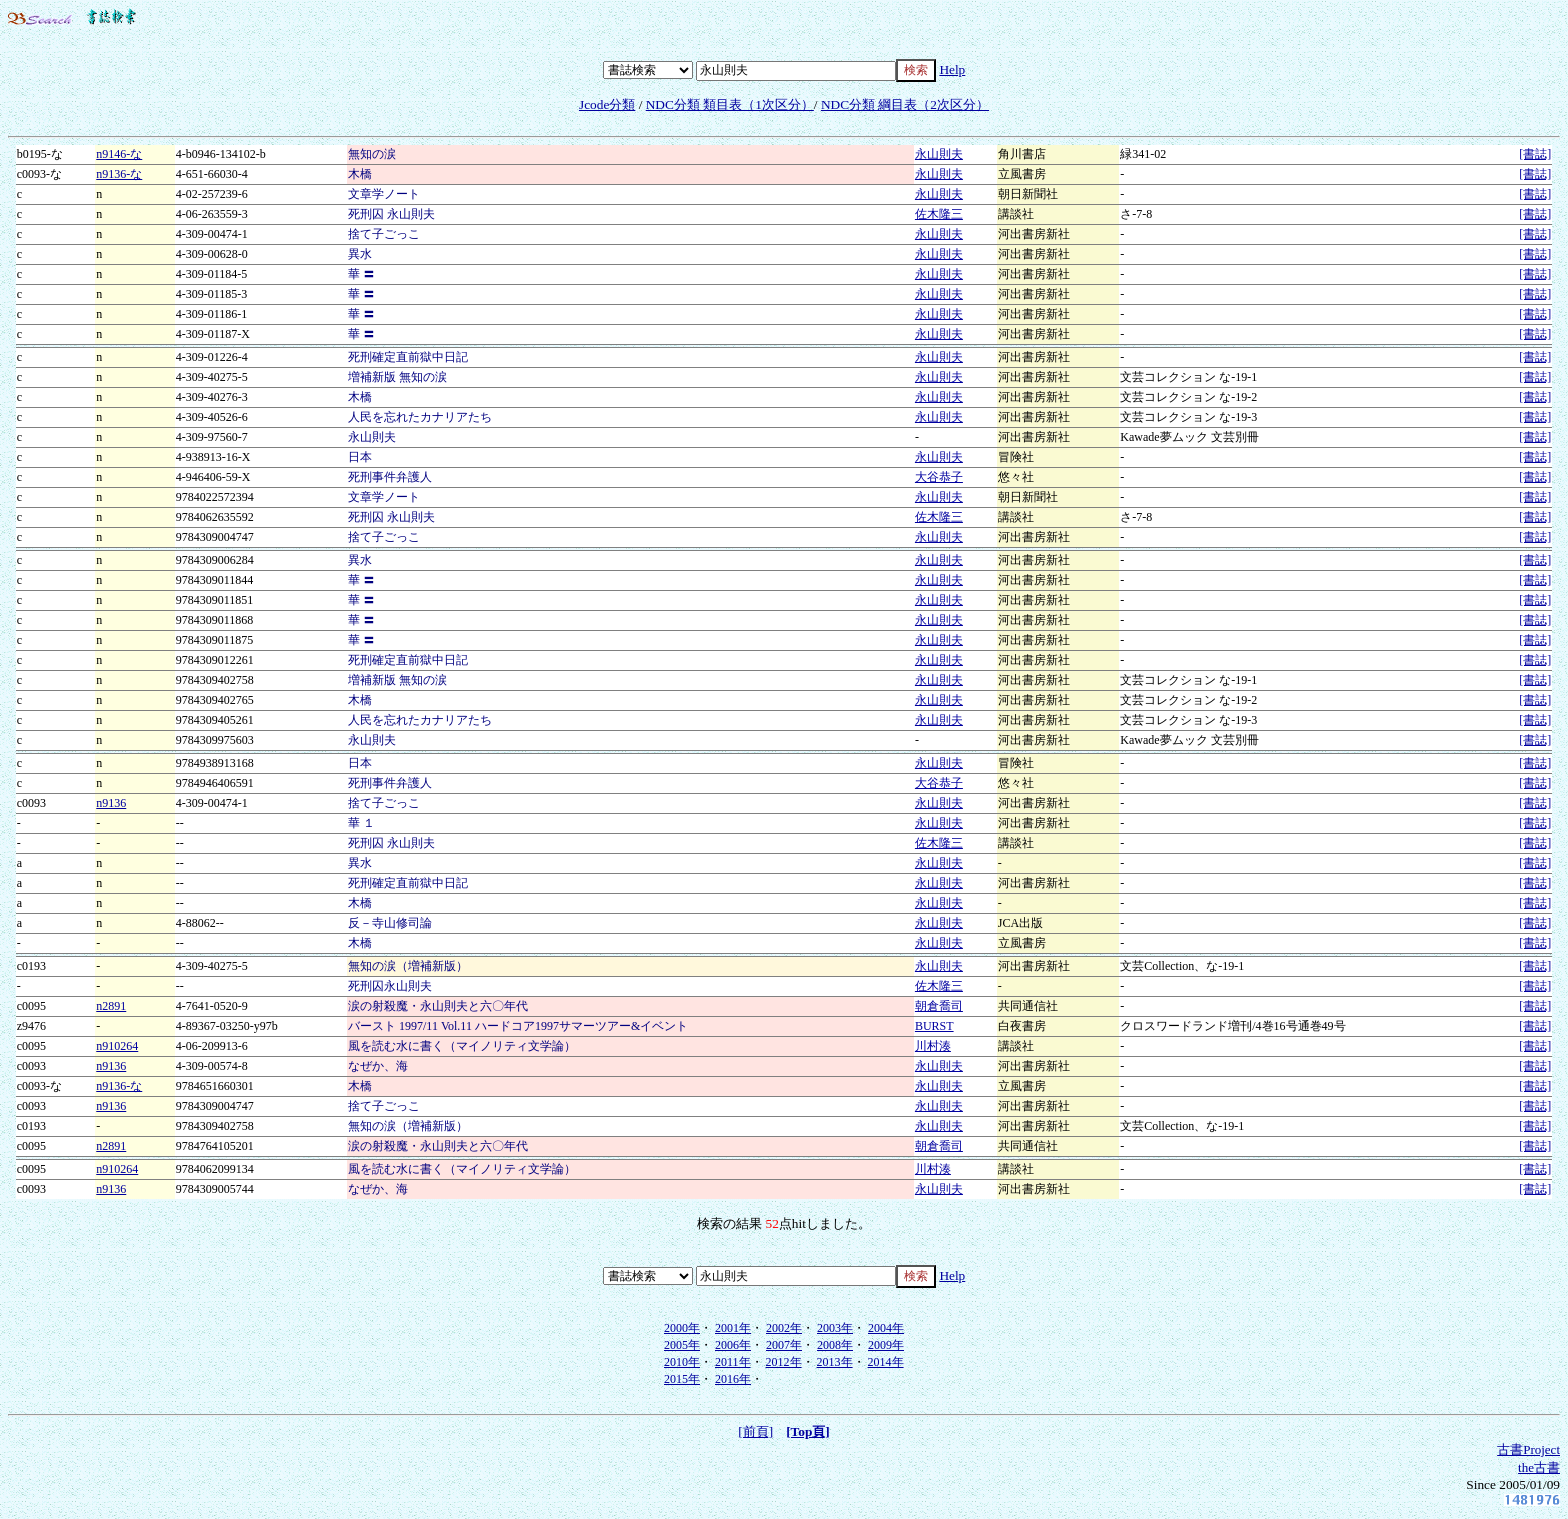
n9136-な (119, 174)
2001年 (733, 1328)
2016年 (733, 1379)
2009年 (886, 1345)
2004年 (886, 1328)
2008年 (835, 1345)
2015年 (682, 1379)
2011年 (733, 1362)
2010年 (682, 1362)
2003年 (835, 1328)
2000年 (682, 1328)
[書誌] (1535, 154)
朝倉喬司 (939, 1006)
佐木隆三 (939, 214)
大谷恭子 (939, 477)
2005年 (682, 1345)
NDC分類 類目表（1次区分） (730, 104)
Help (952, 69)
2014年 (886, 1362)
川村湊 (933, 1046)
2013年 (835, 1362)
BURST (934, 1026)
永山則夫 (939, 154)
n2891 (111, 1006)
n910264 (117, 1046)
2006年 (733, 1345)
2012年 (784, 1362)
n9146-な (119, 154)
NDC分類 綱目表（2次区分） (905, 104)
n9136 (111, 803)
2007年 (784, 1345)
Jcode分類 (607, 104)
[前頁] (755, 1431)
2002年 (784, 1328)
